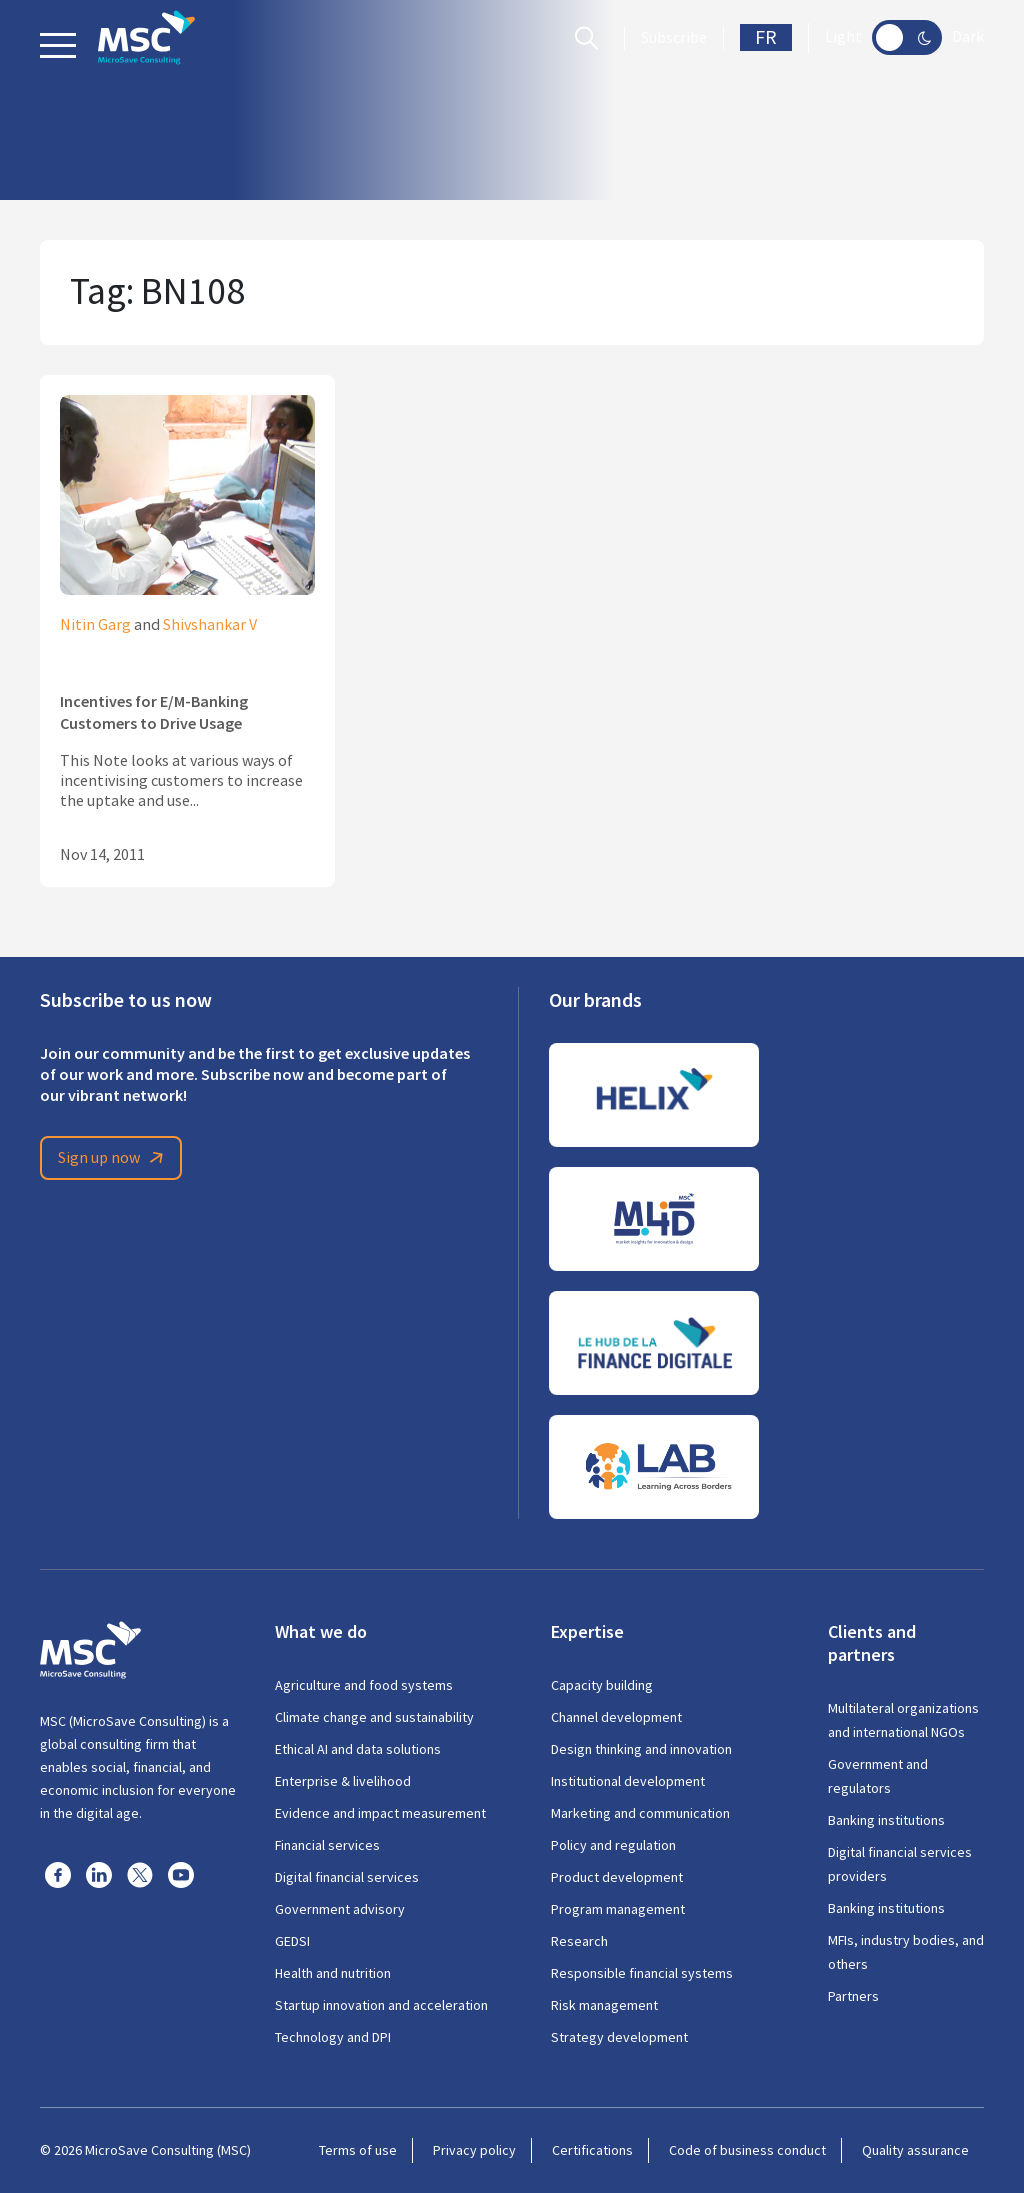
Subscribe (674, 38)
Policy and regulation (613, 1845)
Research (579, 1941)
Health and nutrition (333, 1973)
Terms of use (358, 2150)
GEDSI (292, 1941)
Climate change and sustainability (374, 1717)
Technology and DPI (333, 2037)
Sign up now (114, 1158)
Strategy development (619, 2037)
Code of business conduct (747, 2150)
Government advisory (340, 1909)
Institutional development (628, 1781)
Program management (618, 1909)
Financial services (327, 1845)
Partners (853, 1996)
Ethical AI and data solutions (358, 1749)
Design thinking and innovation (641, 1749)
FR (766, 37)
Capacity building (602, 1685)
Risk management (604, 2005)
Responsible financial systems (642, 1973)
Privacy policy (474, 2150)
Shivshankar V (210, 625)
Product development (617, 1877)
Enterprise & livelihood (343, 1781)
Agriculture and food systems (364, 1685)
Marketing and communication (640, 1813)
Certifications (592, 2150)
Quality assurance (915, 2150)
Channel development (616, 1717)
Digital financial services (347, 1877)
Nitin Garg (95, 625)
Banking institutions (886, 1820)
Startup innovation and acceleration (381, 2005)
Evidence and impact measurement (380, 1813)
